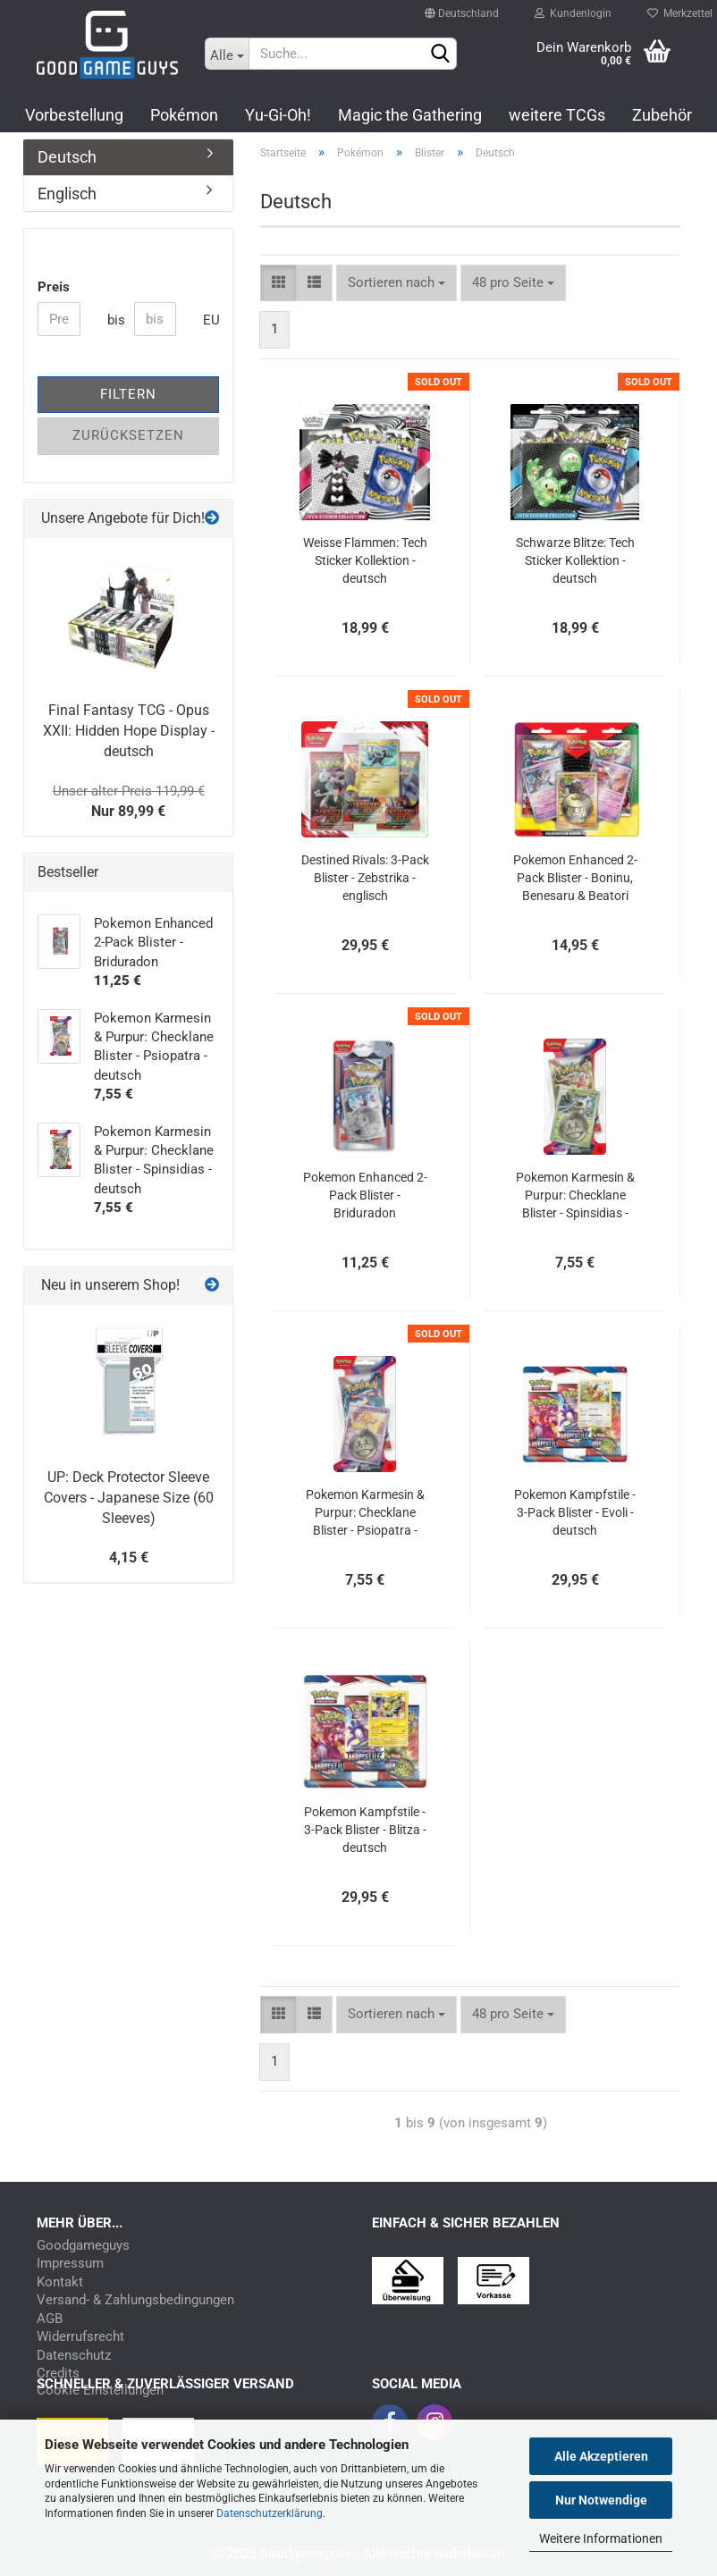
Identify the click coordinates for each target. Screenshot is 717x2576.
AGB (50, 2319)
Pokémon (184, 114)
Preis (54, 287)
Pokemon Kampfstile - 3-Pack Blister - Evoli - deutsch (575, 1512)
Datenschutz (74, 2355)
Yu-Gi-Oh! (278, 114)
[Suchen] (440, 54)
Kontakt (60, 2282)
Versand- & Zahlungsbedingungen (135, 2300)
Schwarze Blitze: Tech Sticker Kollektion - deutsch (575, 560)
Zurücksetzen (128, 435)
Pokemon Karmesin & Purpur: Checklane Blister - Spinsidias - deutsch (575, 1196)
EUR (209, 320)
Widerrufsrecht (80, 2336)
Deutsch (67, 156)
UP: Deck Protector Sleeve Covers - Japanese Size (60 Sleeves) (129, 1498)
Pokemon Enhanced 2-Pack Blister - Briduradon (365, 1195)
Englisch (67, 193)
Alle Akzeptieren (601, 2456)
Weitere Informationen (600, 2538)
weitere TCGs (557, 114)
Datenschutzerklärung (269, 2513)
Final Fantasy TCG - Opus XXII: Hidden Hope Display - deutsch (129, 731)
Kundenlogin (573, 9)
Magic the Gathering (410, 114)
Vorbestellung (74, 114)
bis (114, 320)
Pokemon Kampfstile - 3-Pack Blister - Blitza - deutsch (365, 1830)
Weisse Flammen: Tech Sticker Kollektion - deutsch (365, 560)
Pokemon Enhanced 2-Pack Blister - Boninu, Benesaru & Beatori (575, 878)
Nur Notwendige (601, 2500)
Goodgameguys (83, 2245)
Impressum (70, 2263)
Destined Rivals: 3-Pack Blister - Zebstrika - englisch (365, 878)
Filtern (128, 394)
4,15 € (128, 1557)
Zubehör (662, 114)
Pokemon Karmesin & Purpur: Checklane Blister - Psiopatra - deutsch (365, 1513)
